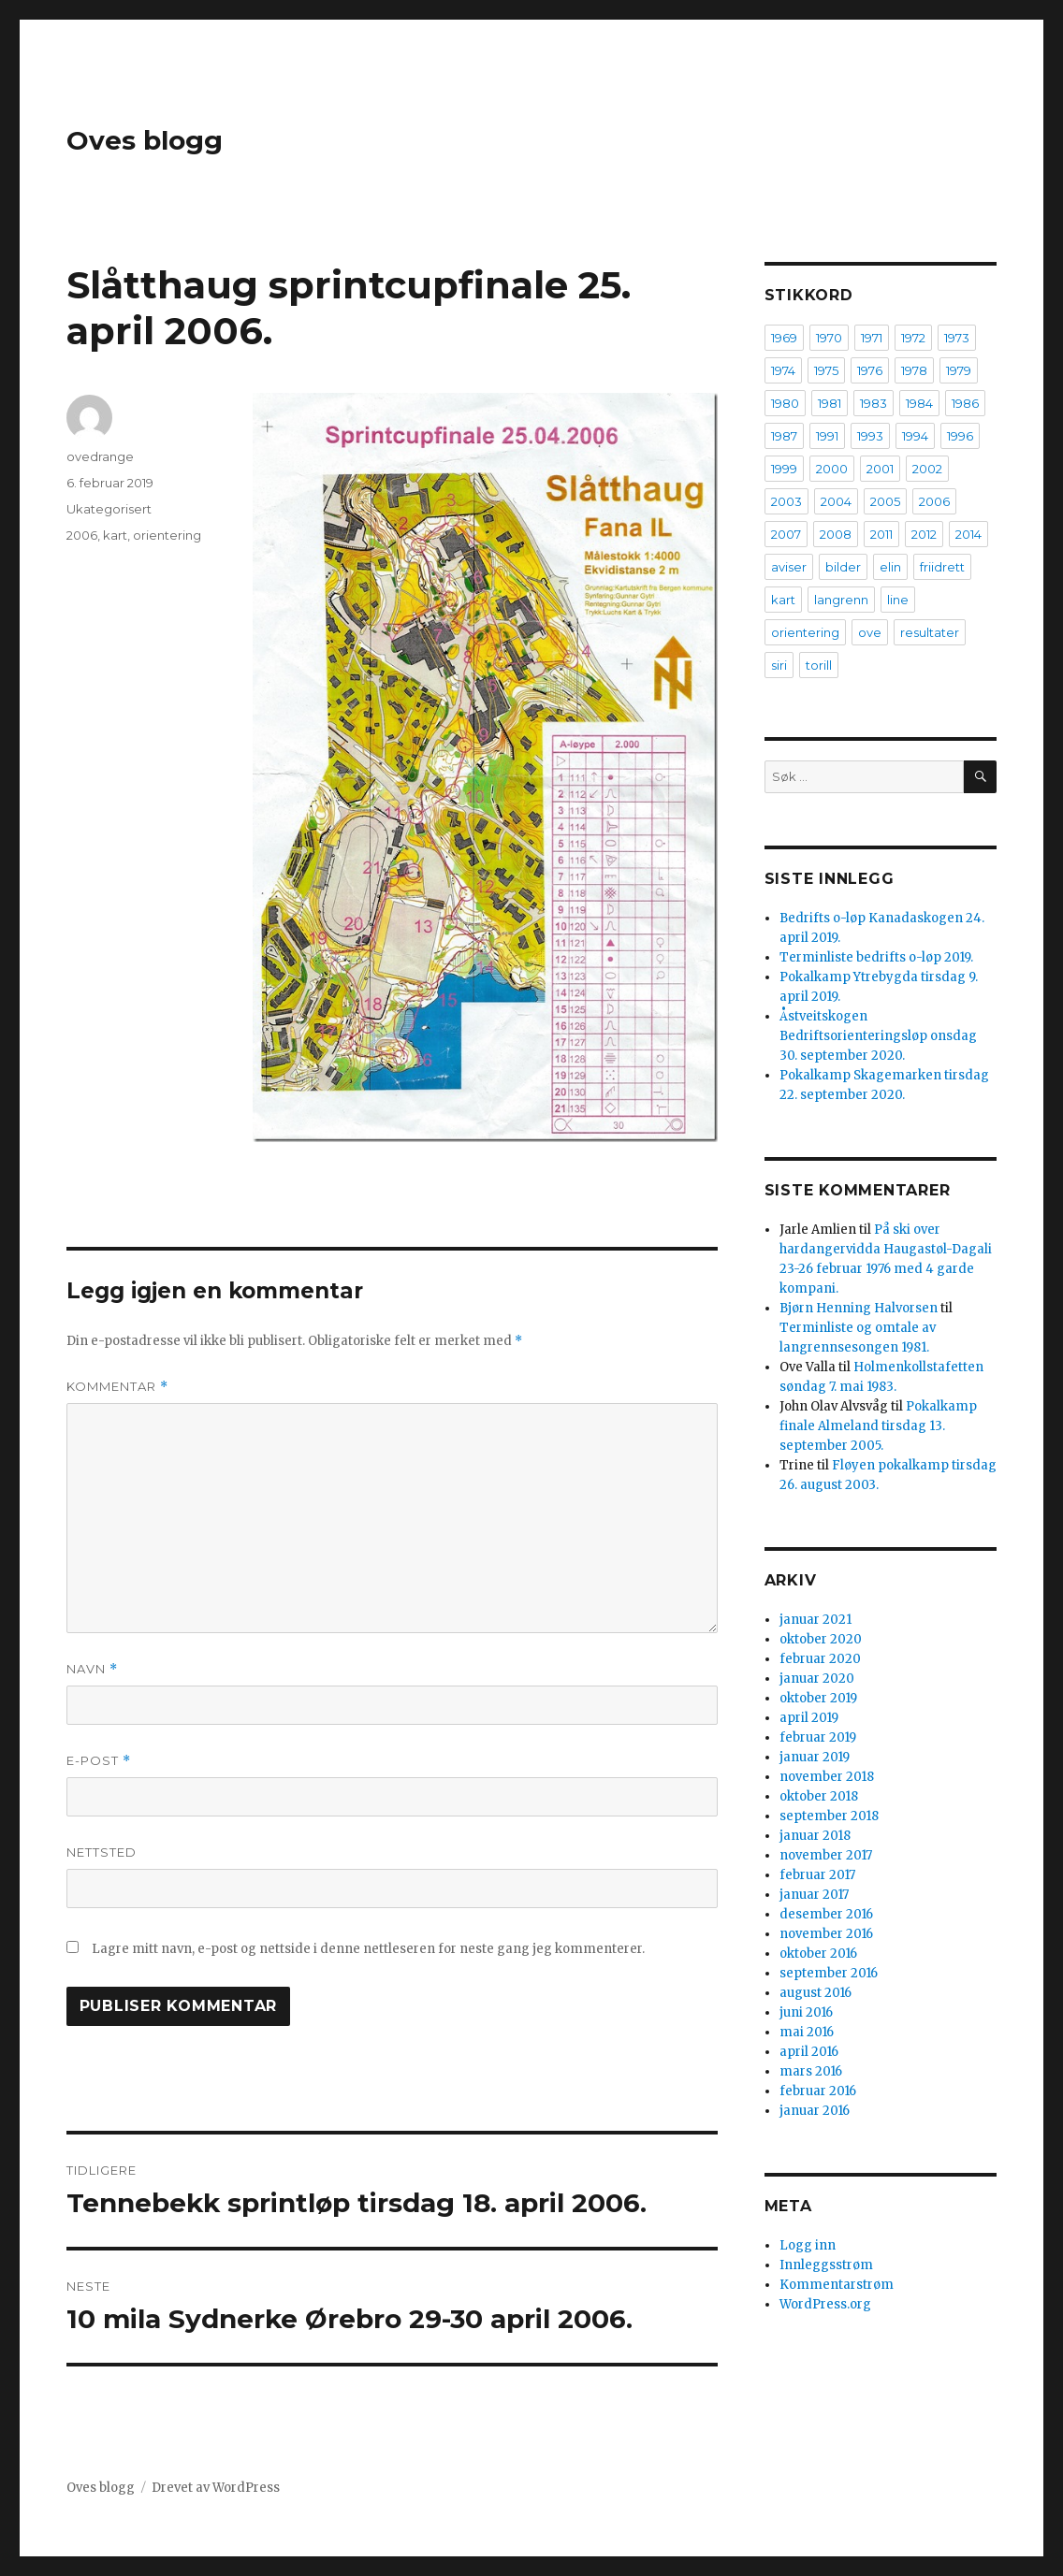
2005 (885, 501)
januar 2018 (815, 1836)
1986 (965, 403)
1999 (784, 468)
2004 (836, 501)
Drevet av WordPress (216, 2488)
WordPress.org (825, 2304)
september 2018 (829, 1816)
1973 (956, 337)
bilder (843, 566)
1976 (869, 370)
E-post (98, 1761)
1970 (829, 337)
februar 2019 (817, 1737)
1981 (829, 403)
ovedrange (100, 456)
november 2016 (826, 1934)
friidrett (942, 566)
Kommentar (117, 1387)
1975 (826, 370)
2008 (836, 534)
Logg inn (807, 2245)
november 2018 (826, 1777)
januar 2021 (815, 1620)
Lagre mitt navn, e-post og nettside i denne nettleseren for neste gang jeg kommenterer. (368, 1949)
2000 (832, 468)
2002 (927, 468)
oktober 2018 (818, 1796)
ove (869, 632)
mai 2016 (806, 2032)
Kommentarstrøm (836, 2285)
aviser (789, 566)
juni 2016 (806, 2012)
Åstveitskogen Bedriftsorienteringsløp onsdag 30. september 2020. (878, 1036)
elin (890, 566)
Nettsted (101, 1852)
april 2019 (808, 1718)
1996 (960, 435)
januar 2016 (814, 2111)
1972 (913, 337)
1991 (827, 435)
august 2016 (815, 1993)
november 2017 (825, 1855)
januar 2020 (816, 1678)
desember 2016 (826, 1914)
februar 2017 (817, 1875)
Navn (92, 1669)
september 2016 (828, 1973)
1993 (870, 435)
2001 (880, 468)
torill (819, 665)
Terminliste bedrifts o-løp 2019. (876, 957)
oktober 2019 (818, 1698)
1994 (915, 435)
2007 (786, 534)
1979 (958, 370)
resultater (929, 632)
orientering (167, 535)
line (898, 599)
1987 (784, 435)
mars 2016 (810, 2071)
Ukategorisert (109, 508)
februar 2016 (817, 2091)
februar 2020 (820, 1659)
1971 (871, 337)
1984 (919, 403)
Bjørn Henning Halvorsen (858, 1308)
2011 (881, 534)
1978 (914, 370)
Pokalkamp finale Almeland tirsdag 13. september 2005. (878, 1426)
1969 (784, 337)
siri (779, 665)
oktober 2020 (820, 1639)
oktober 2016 (818, 1953)
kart (115, 535)
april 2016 (808, 2052)
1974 (783, 370)
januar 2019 (814, 1757)
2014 (968, 534)
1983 (873, 403)
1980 (785, 403)
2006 (81, 535)
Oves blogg (144, 140)
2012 (924, 534)
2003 (786, 501)
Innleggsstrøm (826, 2265)
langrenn (841, 599)
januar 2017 (814, 1895)
